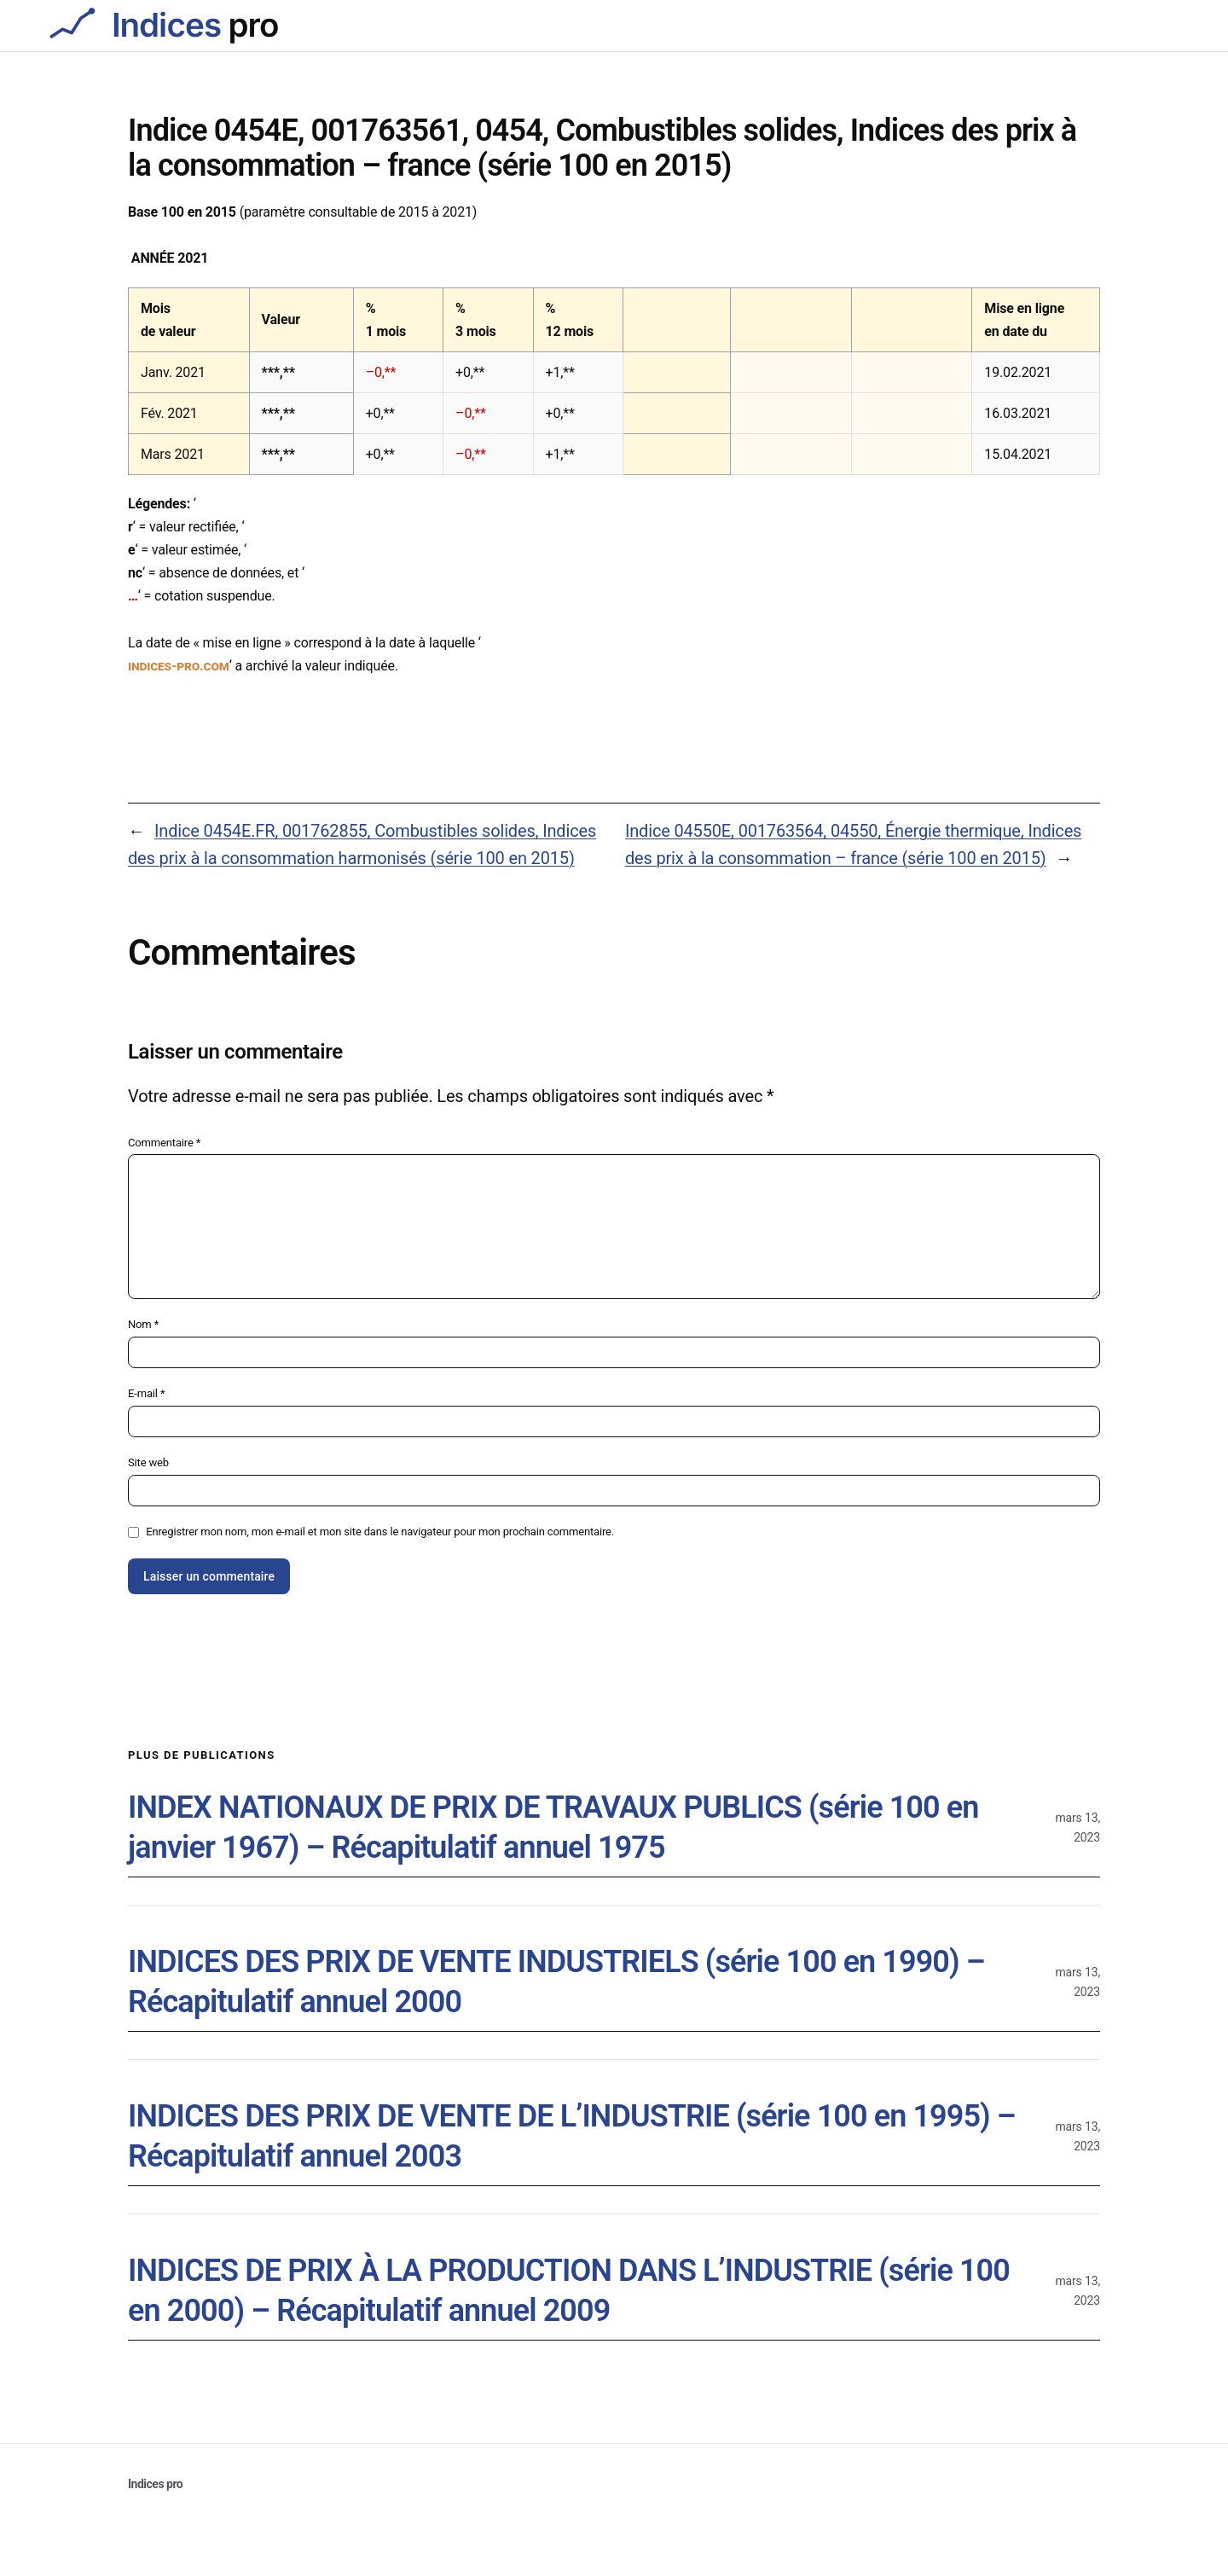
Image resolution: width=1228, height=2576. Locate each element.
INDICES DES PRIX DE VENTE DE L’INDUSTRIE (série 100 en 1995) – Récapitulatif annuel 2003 (572, 2136)
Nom (143, 1324)
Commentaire (164, 1142)
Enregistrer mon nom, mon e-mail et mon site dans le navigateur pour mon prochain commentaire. (380, 1531)
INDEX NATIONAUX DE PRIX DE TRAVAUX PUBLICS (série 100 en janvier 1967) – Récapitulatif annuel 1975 (553, 1827)
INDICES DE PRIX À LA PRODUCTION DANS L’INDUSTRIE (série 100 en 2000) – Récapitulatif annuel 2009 (569, 2291)
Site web (148, 1462)
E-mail (146, 1393)
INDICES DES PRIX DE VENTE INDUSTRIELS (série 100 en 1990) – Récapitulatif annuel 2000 (556, 1982)
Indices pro (155, 2484)
